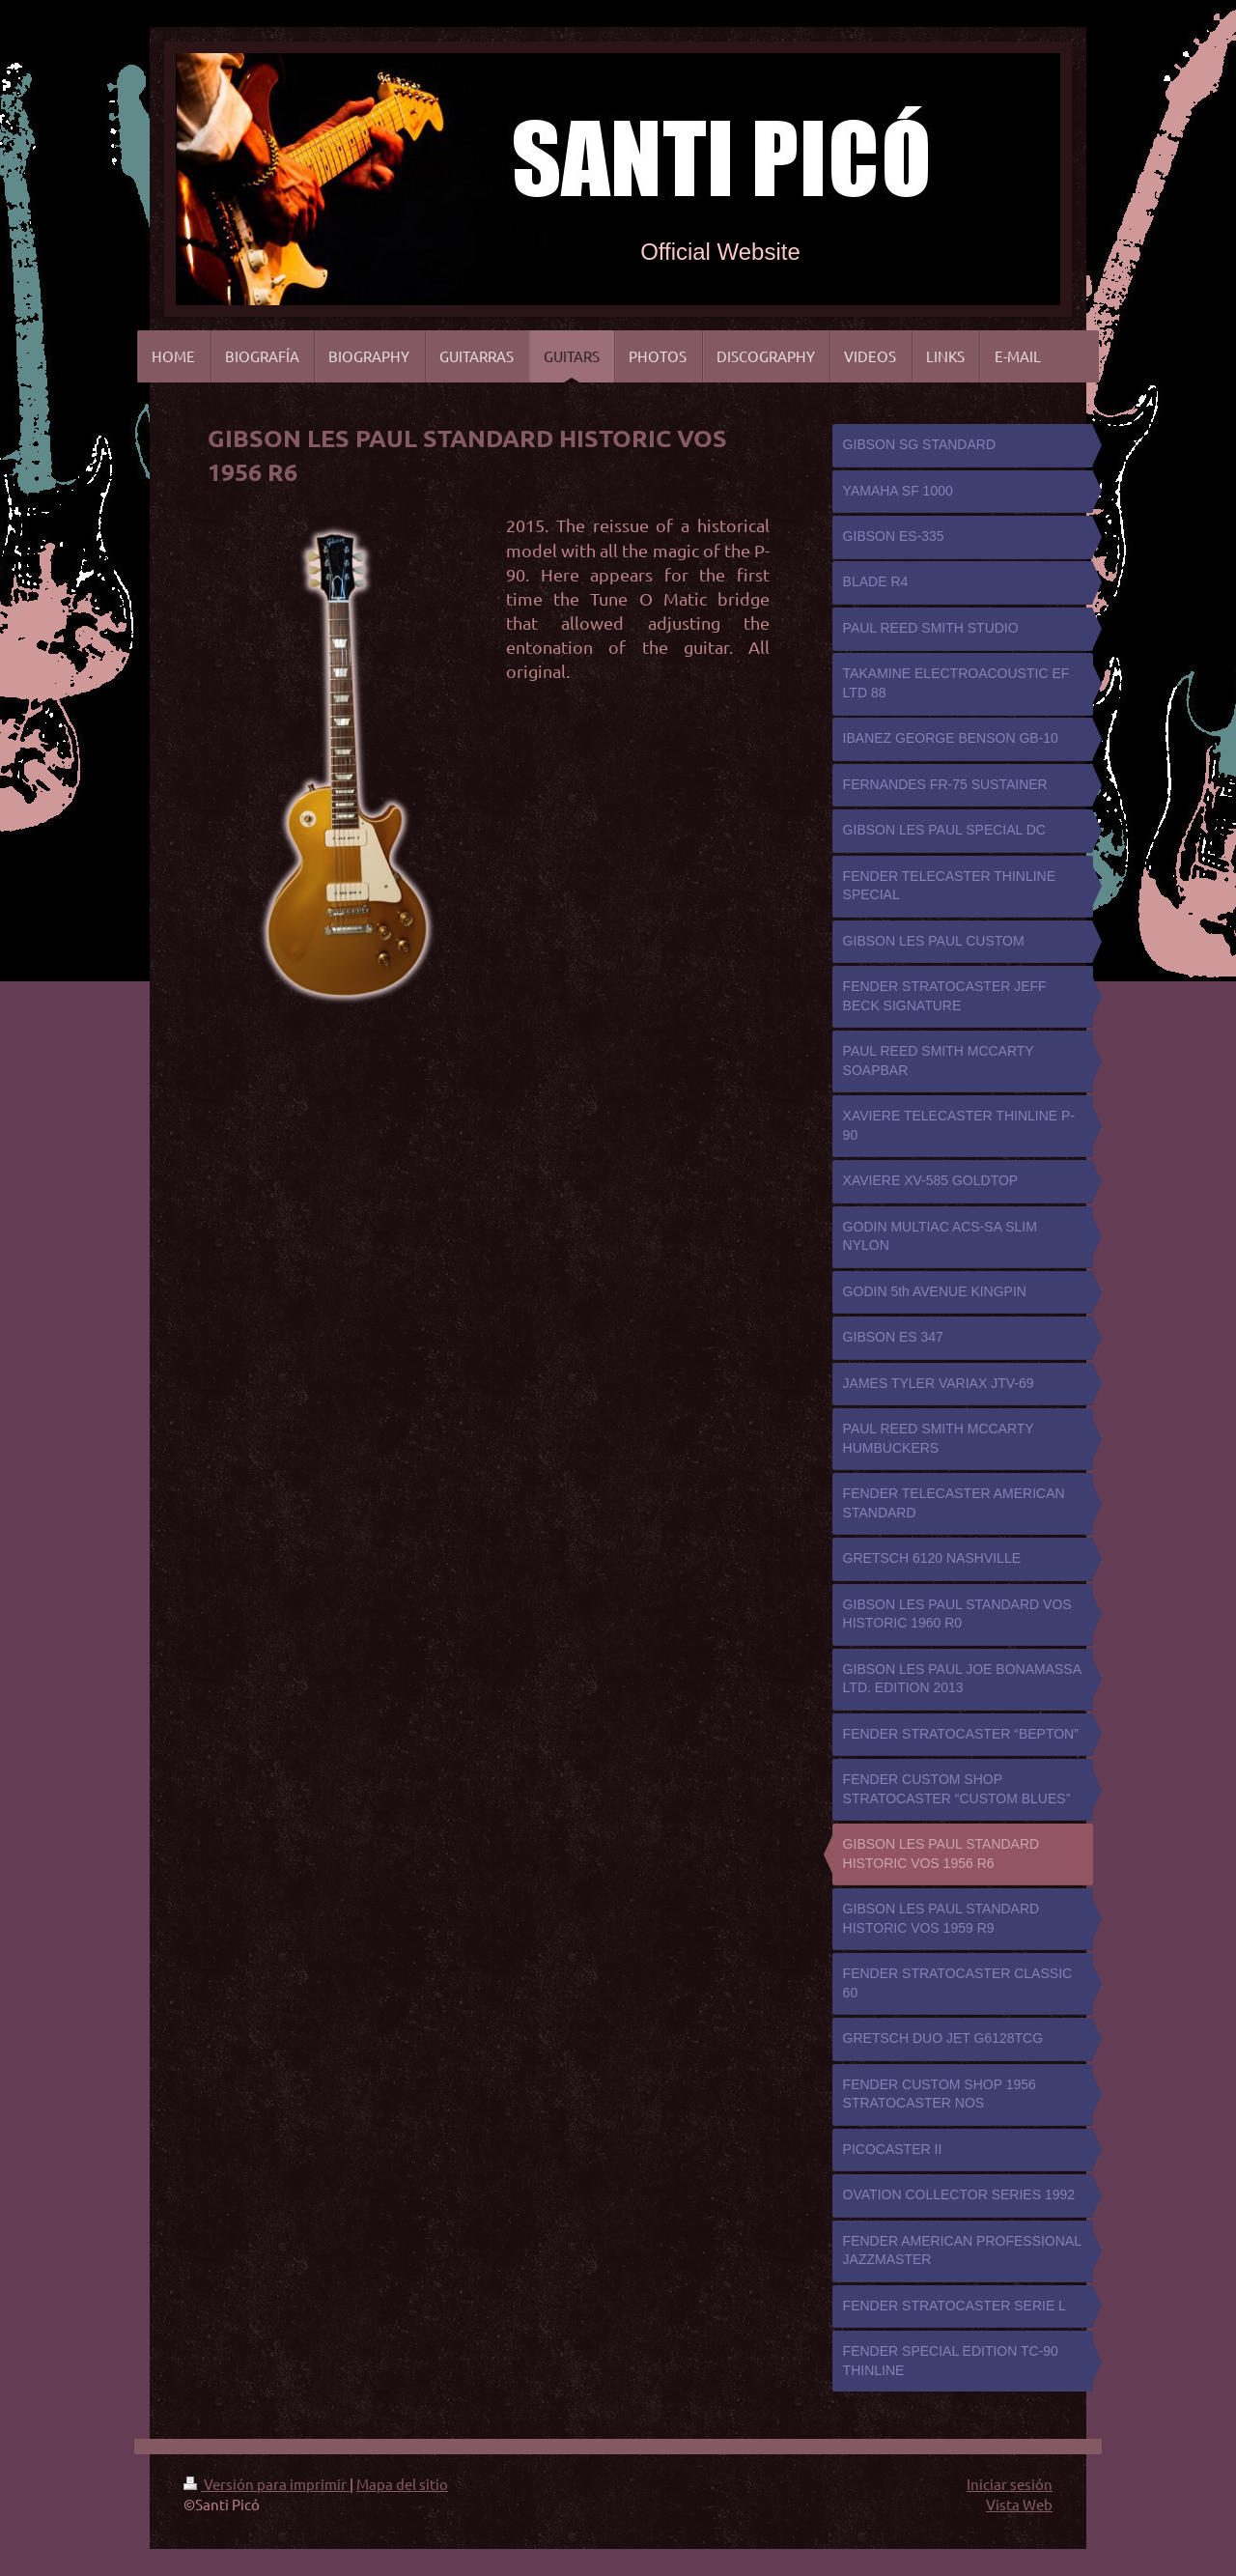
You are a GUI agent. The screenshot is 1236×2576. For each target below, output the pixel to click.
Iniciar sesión (1010, 2484)
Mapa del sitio (402, 2484)
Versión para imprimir (266, 2484)
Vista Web (1019, 2504)
